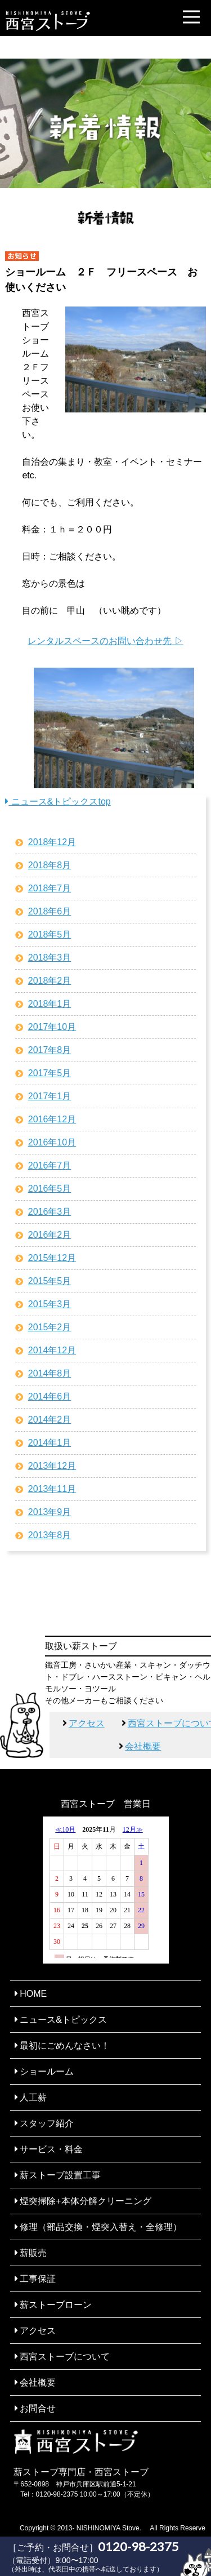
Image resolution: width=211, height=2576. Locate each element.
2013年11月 (52, 1489)
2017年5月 (49, 1073)
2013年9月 (49, 1512)
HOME (33, 1993)
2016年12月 (52, 1119)
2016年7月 (49, 1165)
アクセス (87, 1723)
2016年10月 (52, 1142)
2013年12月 (52, 1466)
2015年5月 (49, 1281)
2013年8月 (49, 1535)
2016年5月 (49, 1188)
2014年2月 (49, 1419)
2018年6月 (49, 911)
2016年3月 (49, 1211)
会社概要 (143, 1746)
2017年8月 (49, 1050)
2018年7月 (49, 888)
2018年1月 (49, 1004)
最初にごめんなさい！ (65, 2045)
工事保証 (38, 2279)
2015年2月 (49, 1327)
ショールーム (47, 2071)
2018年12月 (52, 842)
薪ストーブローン (56, 2304)
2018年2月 (49, 980)
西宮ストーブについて (65, 2356)
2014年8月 (49, 1373)
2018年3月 (49, 957)
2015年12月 (52, 1258)
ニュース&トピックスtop (57, 801)
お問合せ (38, 2408)
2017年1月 (49, 1096)
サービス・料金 (51, 2149)
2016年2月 (49, 1235)
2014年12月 (52, 1350)
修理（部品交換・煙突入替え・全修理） (101, 2227)
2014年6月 (49, 1396)
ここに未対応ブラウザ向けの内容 (106, 1890)
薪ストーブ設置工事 (60, 2175)
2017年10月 (52, 1027)
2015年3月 (49, 1304)
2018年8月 (49, 865)
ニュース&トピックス (63, 2019)
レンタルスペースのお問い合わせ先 (100, 641)
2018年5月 (49, 934)
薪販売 (33, 2253)
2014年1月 (49, 1442)
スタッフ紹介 (47, 2123)
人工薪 (33, 2097)
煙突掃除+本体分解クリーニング (85, 2201)
